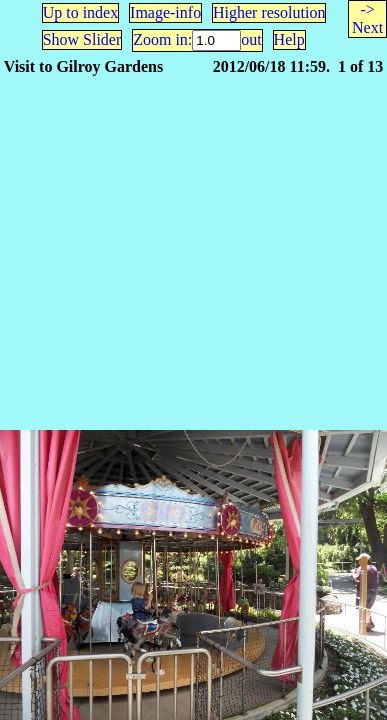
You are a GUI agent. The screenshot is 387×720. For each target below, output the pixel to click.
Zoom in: (162, 39)
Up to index (81, 12)
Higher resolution (269, 12)
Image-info (165, 12)
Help (289, 39)
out (251, 39)
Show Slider (82, 39)
